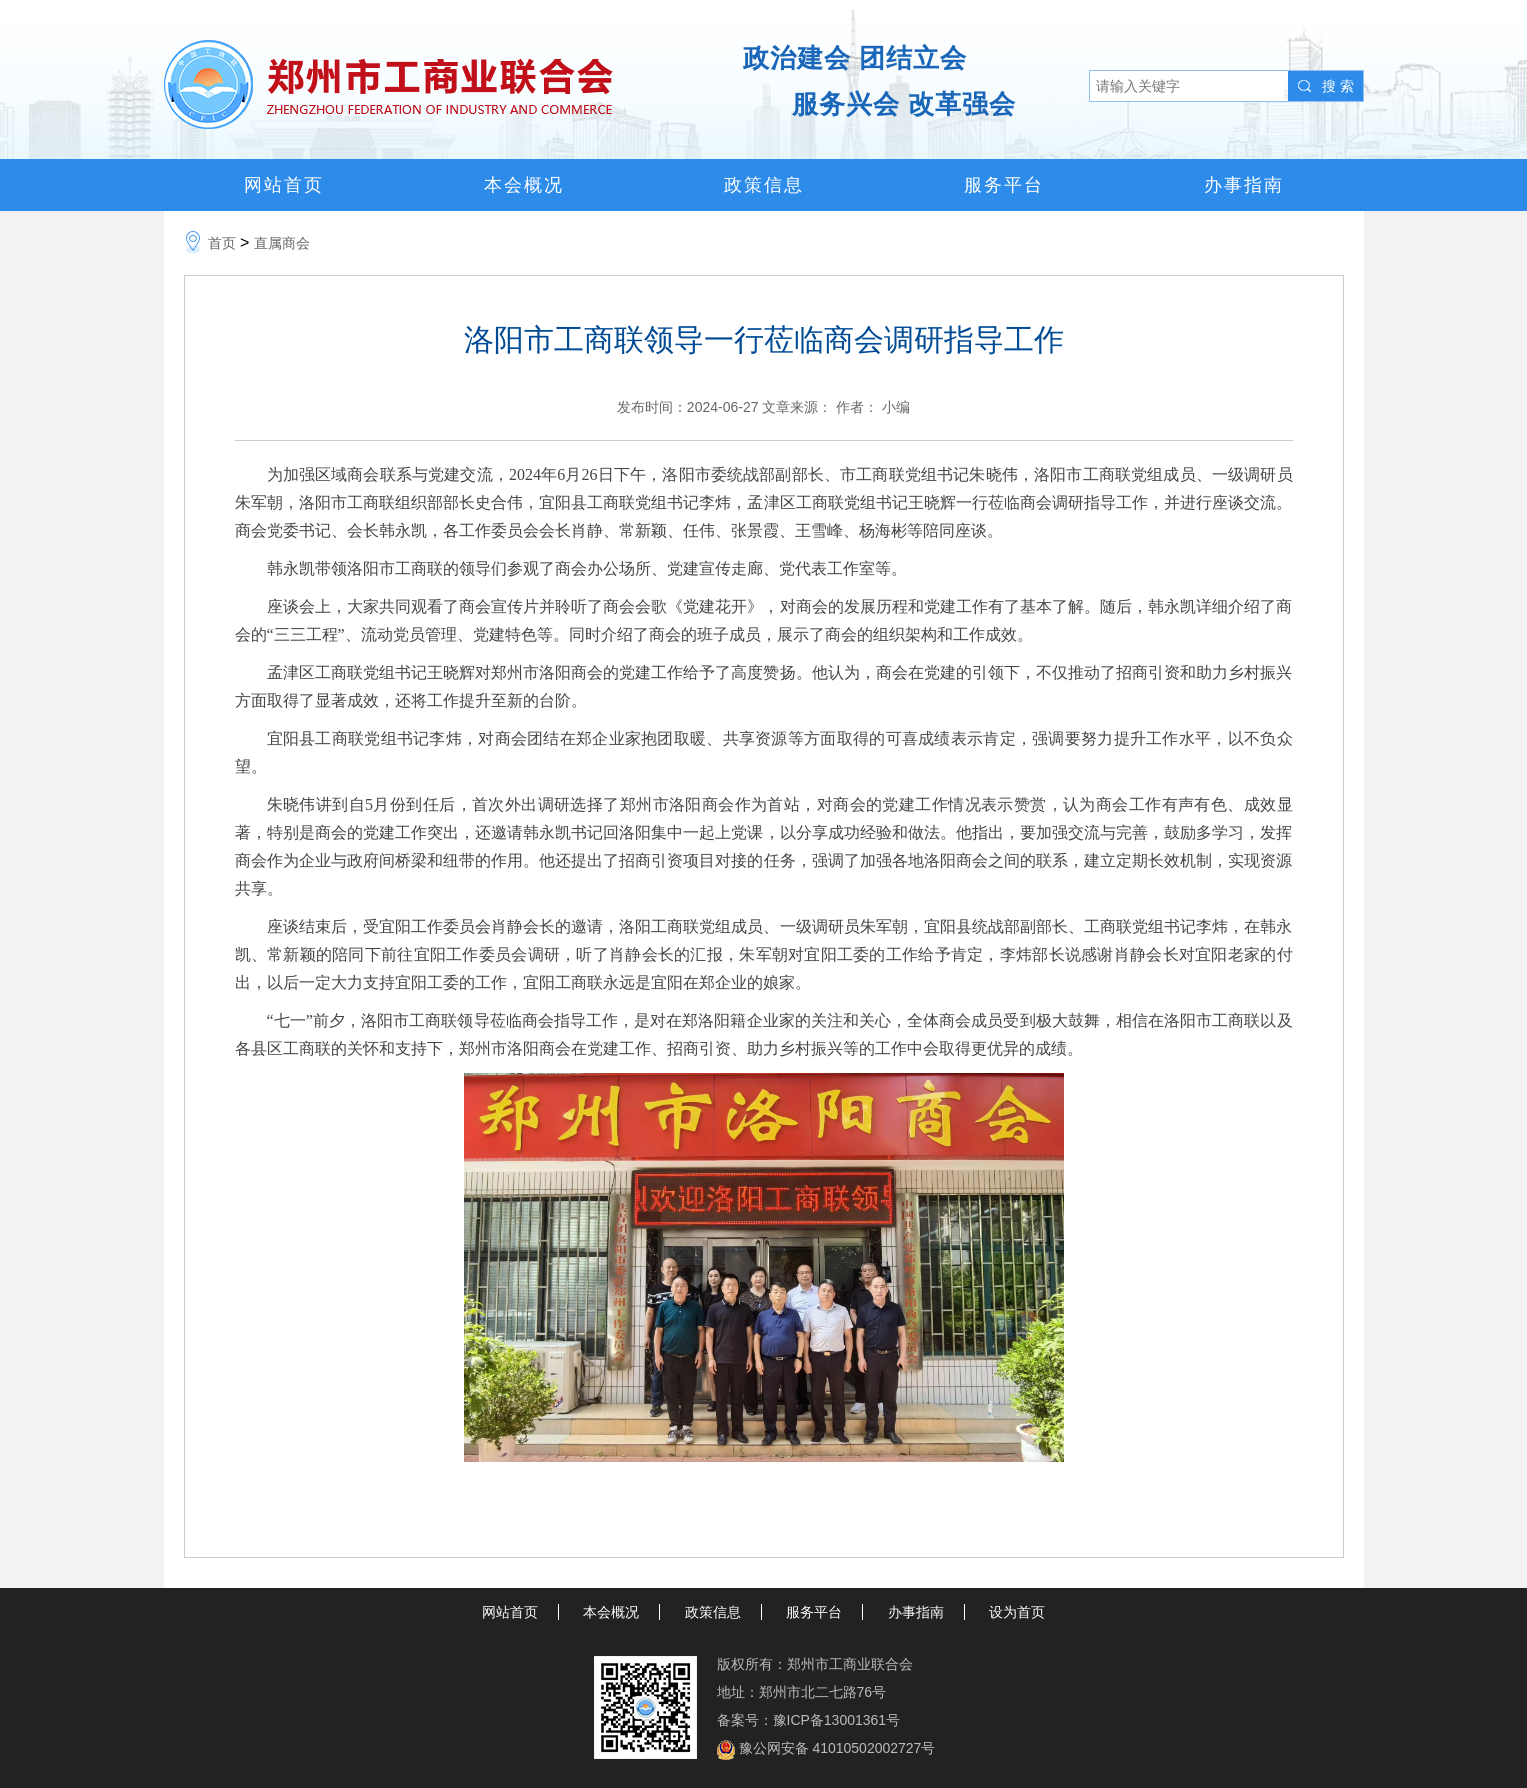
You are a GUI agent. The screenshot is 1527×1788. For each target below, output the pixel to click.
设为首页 (1017, 1612)
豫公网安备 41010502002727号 (837, 1748)
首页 (222, 243)
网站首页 (284, 185)
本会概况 (524, 185)
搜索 (1340, 86)
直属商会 (282, 243)
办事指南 (1244, 185)
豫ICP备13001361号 (837, 1720)
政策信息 (764, 185)
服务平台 (1004, 185)
